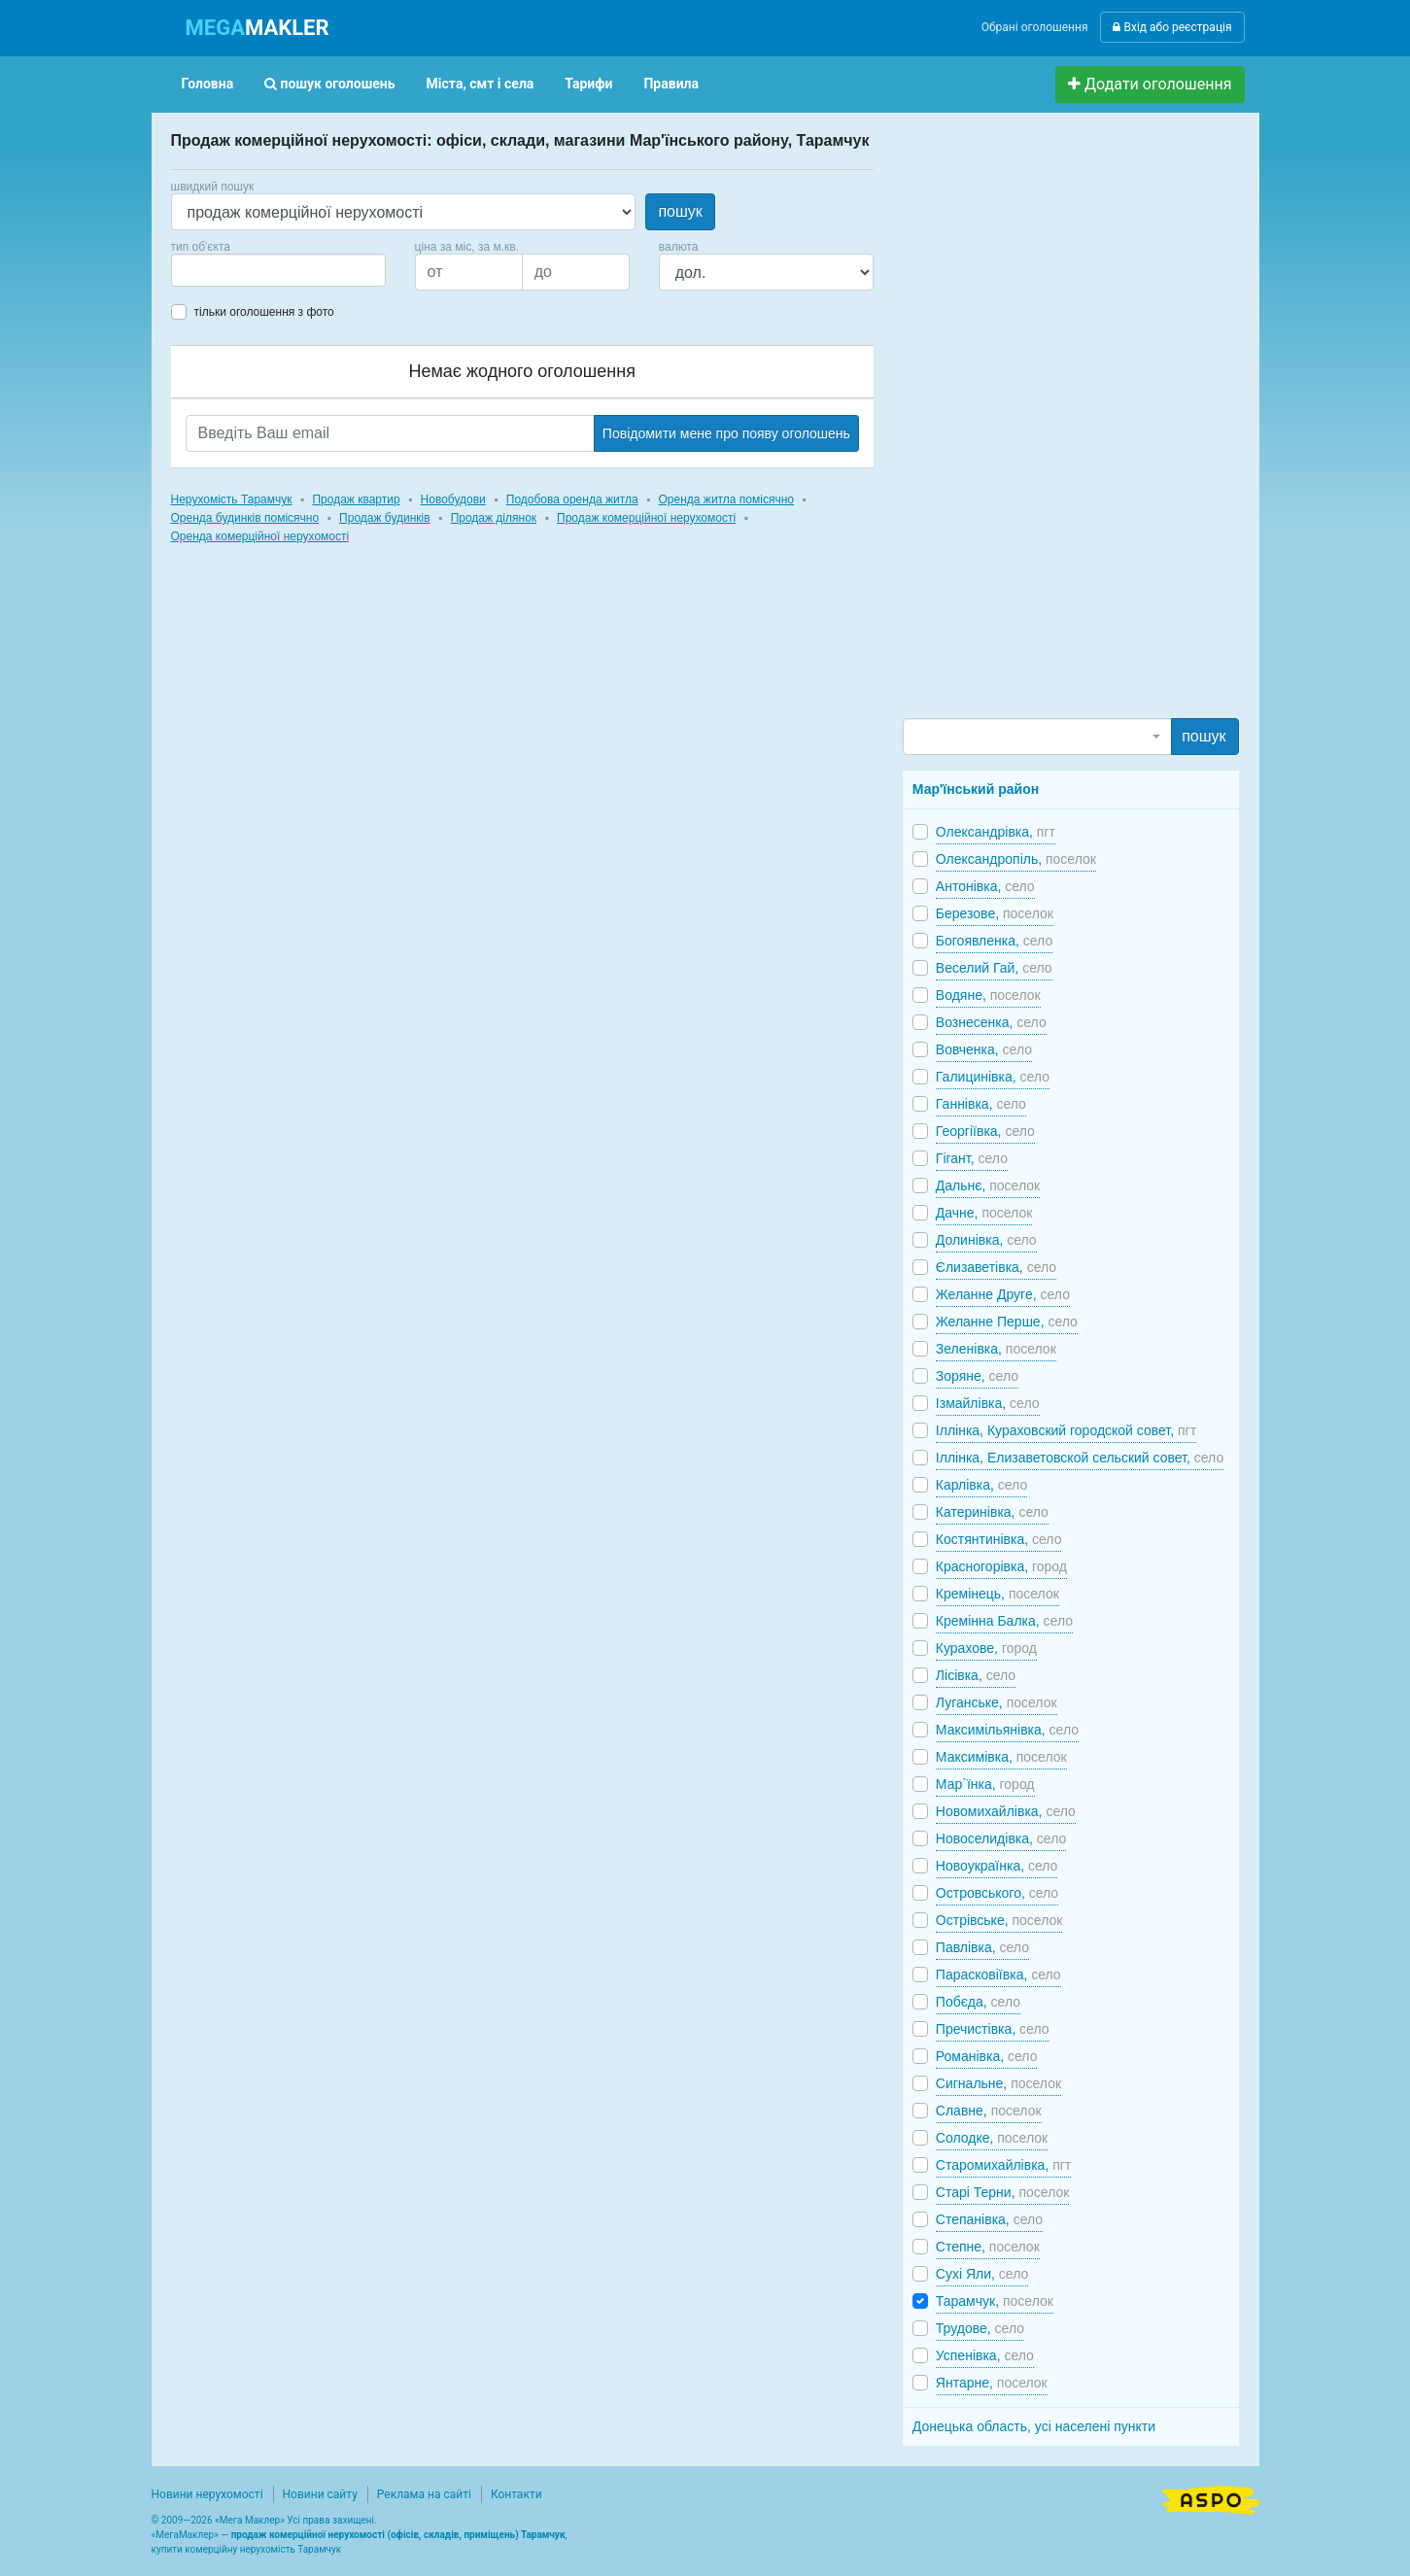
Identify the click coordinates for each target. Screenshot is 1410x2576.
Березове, (994, 913)
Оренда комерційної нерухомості (260, 536)
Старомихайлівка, (1003, 2165)
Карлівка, (981, 1485)
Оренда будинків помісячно (245, 518)
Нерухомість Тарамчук (231, 499)
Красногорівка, (1001, 1566)
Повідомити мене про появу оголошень (726, 433)
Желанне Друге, (1003, 1294)
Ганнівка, (981, 1104)
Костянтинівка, (999, 1539)
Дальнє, (988, 1185)
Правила (671, 83)
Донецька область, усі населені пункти (1033, 2426)
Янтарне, (992, 2382)
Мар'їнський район (975, 789)
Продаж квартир (355, 499)
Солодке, (992, 2138)
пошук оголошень (329, 83)
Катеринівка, (992, 1512)
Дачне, (984, 1212)
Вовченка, (984, 1049)
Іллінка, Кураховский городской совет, (1066, 1430)
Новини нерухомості (207, 2494)
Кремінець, (997, 1593)
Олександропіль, (1016, 859)
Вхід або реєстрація (1172, 27)
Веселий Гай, (994, 968)
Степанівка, (989, 2219)
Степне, (988, 2246)
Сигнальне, (998, 2083)
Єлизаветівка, (996, 1267)
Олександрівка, (995, 832)
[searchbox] (206, 270)
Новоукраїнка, (997, 1865)
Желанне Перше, (1007, 1321)
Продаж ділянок (493, 518)
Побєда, (978, 2001)
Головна (208, 83)
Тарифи (588, 83)
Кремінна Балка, (1004, 1621)
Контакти (516, 2494)
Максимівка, (1001, 1757)
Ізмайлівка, (988, 1403)
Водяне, (988, 995)
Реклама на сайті (424, 2494)
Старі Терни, (1003, 2192)
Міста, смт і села (480, 83)
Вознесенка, (991, 1022)
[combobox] (278, 270)
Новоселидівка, (1001, 1838)
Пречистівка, (992, 2029)
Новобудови (453, 499)
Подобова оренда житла (572, 499)
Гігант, (972, 1158)
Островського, (997, 1893)
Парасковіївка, (998, 1974)
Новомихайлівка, (1006, 1811)
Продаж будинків (384, 518)
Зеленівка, (996, 1349)
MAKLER (257, 28)
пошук (680, 211)
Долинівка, (986, 1240)
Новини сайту (320, 2494)
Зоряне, (977, 1376)
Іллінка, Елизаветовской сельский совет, (1079, 1457)
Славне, (989, 2110)
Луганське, (996, 1702)
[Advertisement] (1048, 423)
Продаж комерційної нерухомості (646, 518)
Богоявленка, (994, 940)
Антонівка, (985, 886)
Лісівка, (975, 1675)
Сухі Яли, (982, 2274)
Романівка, (987, 2056)
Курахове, (986, 1648)
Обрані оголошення (1034, 27)
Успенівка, (985, 2355)
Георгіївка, (985, 1131)
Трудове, (980, 2328)
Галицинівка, (992, 1076)
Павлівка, (982, 1947)
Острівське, (999, 1920)
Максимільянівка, (1007, 1729)
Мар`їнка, (985, 1784)
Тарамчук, (994, 2301)
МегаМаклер (184, 2534)
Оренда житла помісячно (726, 499)
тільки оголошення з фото (264, 312)
